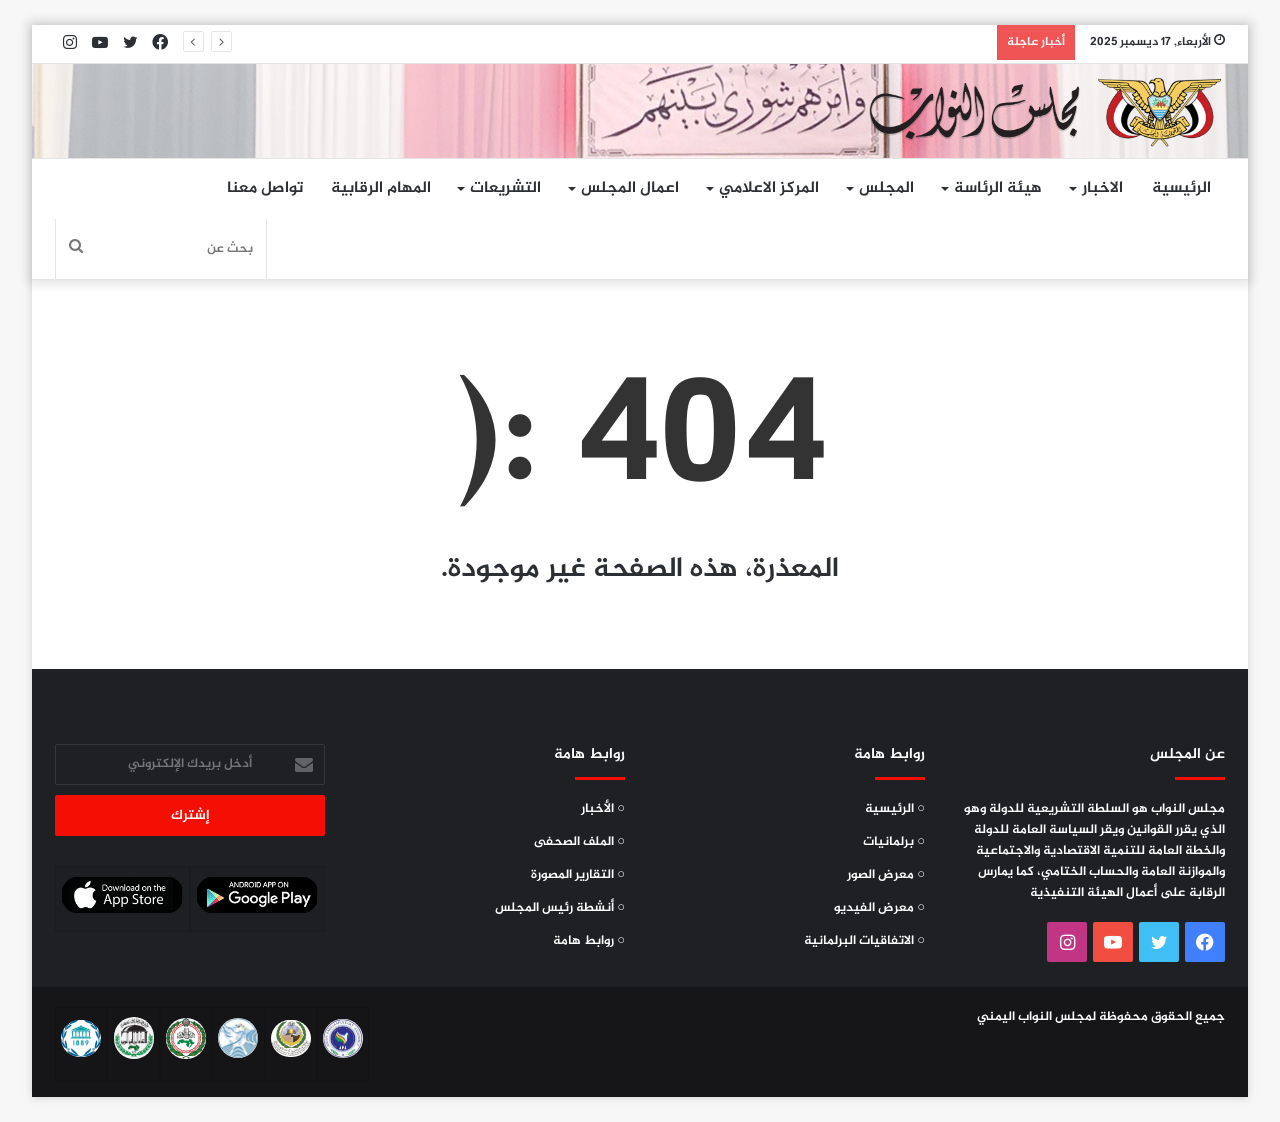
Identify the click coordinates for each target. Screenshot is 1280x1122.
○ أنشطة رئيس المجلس (560, 908)
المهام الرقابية (381, 188)
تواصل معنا (265, 188)
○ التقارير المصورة (578, 875)
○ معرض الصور (886, 875)
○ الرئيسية (895, 809)
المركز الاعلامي (769, 188)
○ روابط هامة (589, 941)
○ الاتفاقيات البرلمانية (864, 941)
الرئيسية (1181, 188)
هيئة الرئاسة (998, 188)
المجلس (886, 188)
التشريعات (505, 188)
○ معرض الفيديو (879, 908)
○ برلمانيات (894, 842)
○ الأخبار (603, 809)
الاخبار (1102, 188)
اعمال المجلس (630, 188)
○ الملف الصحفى (579, 842)
